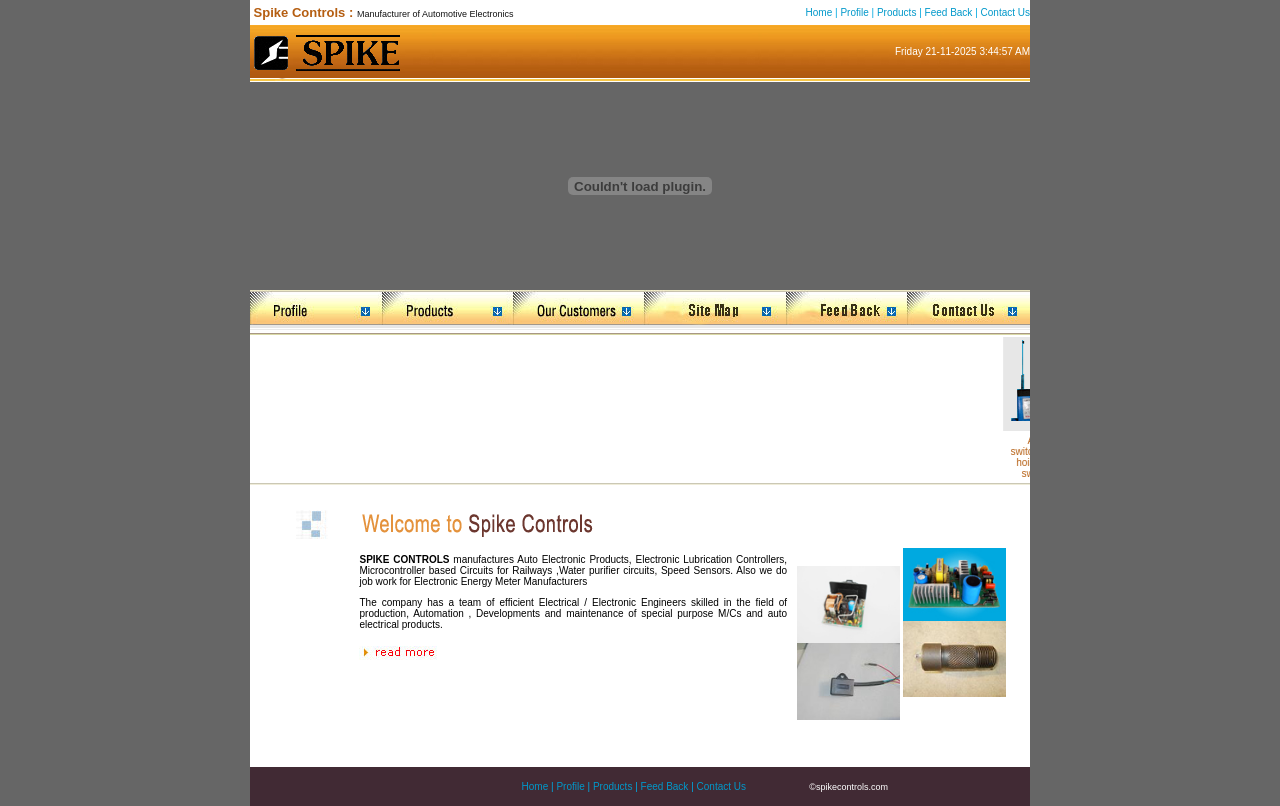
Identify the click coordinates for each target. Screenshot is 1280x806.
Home (819, 12)
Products (896, 12)
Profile (854, 12)
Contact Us (1005, 12)
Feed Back (949, 12)
